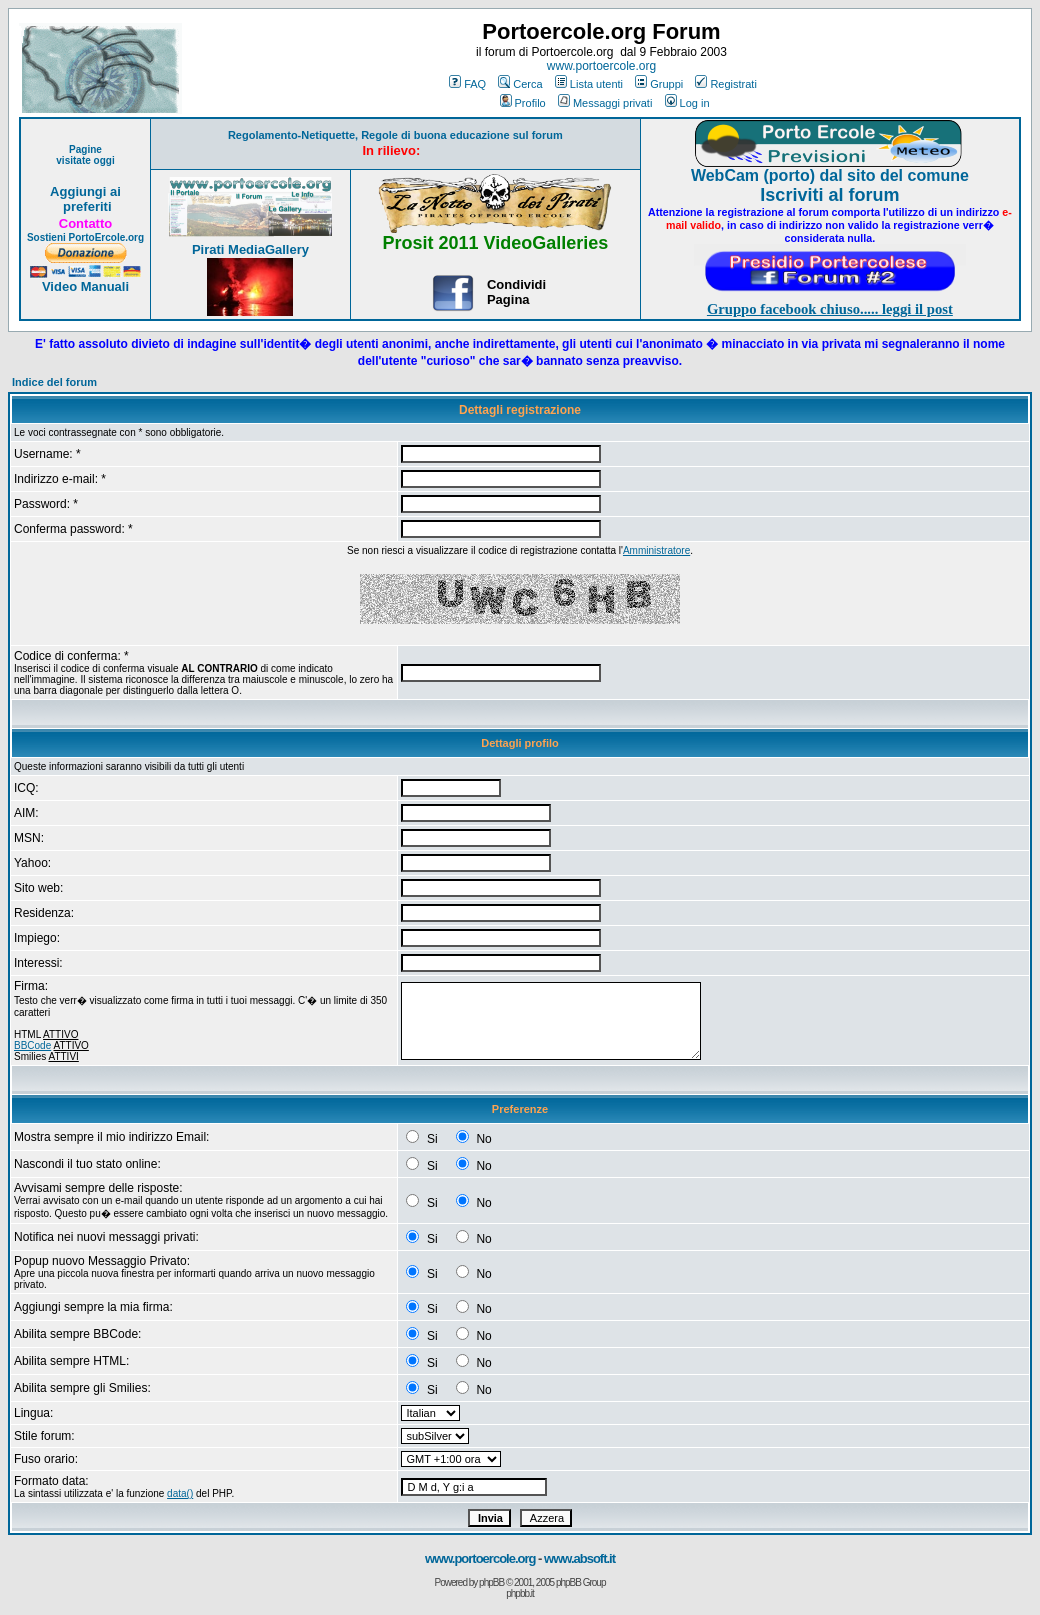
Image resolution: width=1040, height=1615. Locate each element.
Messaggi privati (605, 103)
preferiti (85, 206)
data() (180, 1493)
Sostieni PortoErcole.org (85, 237)
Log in (687, 103)
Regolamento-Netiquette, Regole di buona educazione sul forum (395, 135)
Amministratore (656, 550)
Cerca (520, 84)
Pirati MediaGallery (250, 249)
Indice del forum (54, 382)
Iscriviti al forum (829, 195)
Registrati (725, 84)
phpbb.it (520, 1593)
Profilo (523, 103)
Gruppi (659, 84)
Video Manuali (85, 286)
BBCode (32, 1045)
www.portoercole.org (601, 66)
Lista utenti (589, 84)
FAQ (467, 84)
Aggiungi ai (85, 191)
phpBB (491, 1582)
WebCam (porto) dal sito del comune (830, 175)
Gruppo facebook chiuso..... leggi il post (830, 309)
